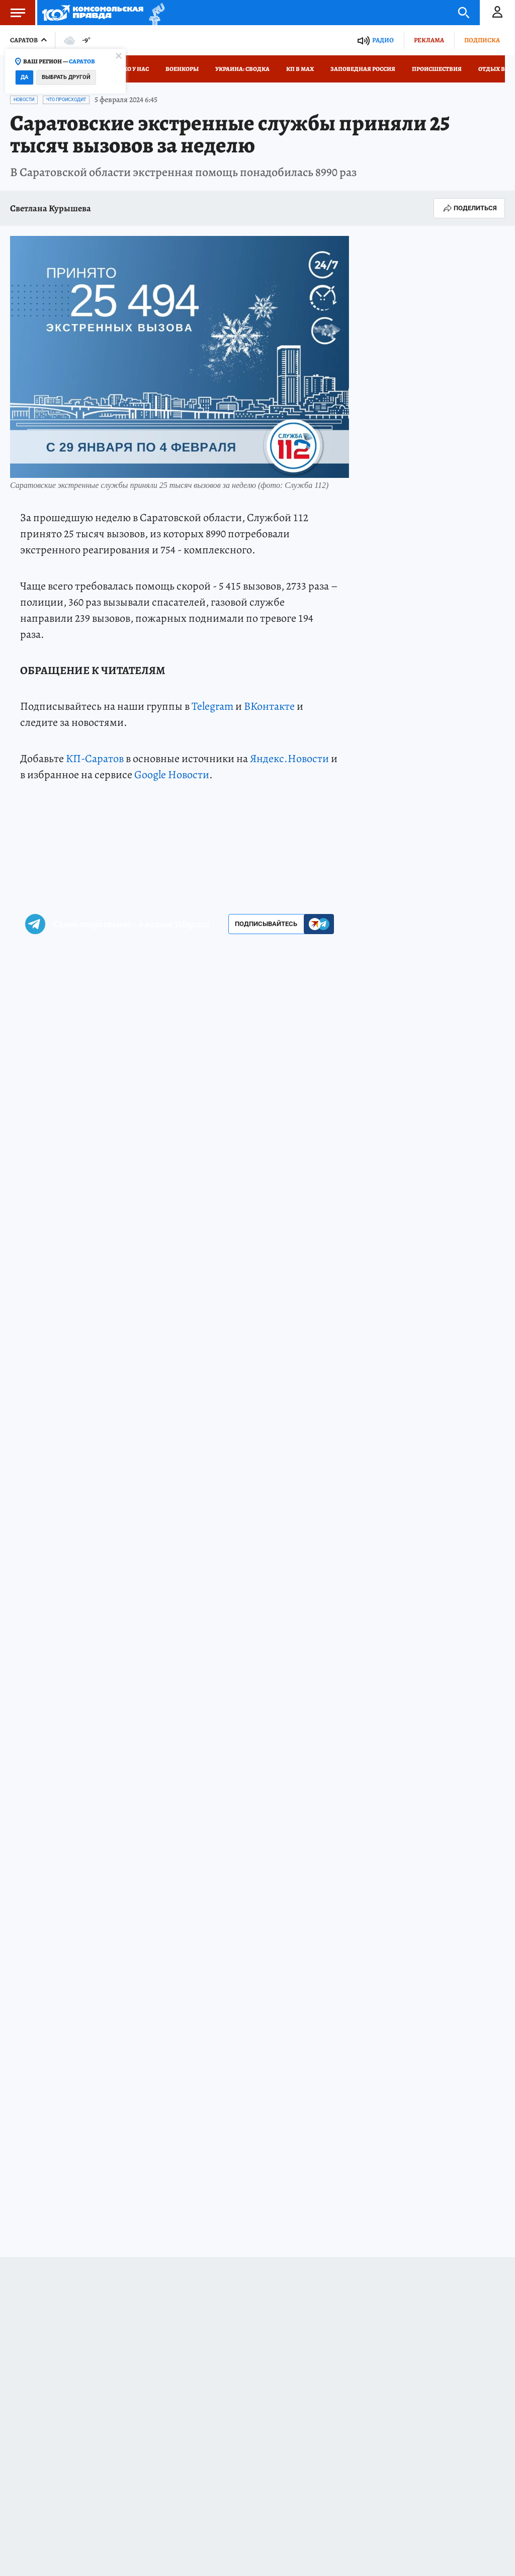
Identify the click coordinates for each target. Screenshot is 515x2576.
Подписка (482, 40)
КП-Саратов (95, 758)
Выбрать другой (66, 77)
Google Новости (171, 774)
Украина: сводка (242, 69)
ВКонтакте (269, 706)
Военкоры (182, 69)
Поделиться (469, 208)
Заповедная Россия (362, 69)
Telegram (212, 706)
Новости (24, 99)
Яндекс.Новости (289, 758)
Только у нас (128, 69)
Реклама (429, 40)
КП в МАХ (300, 69)
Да (24, 77)
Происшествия (437, 69)
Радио (383, 40)
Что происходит (66, 99)
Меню (12, 12)
